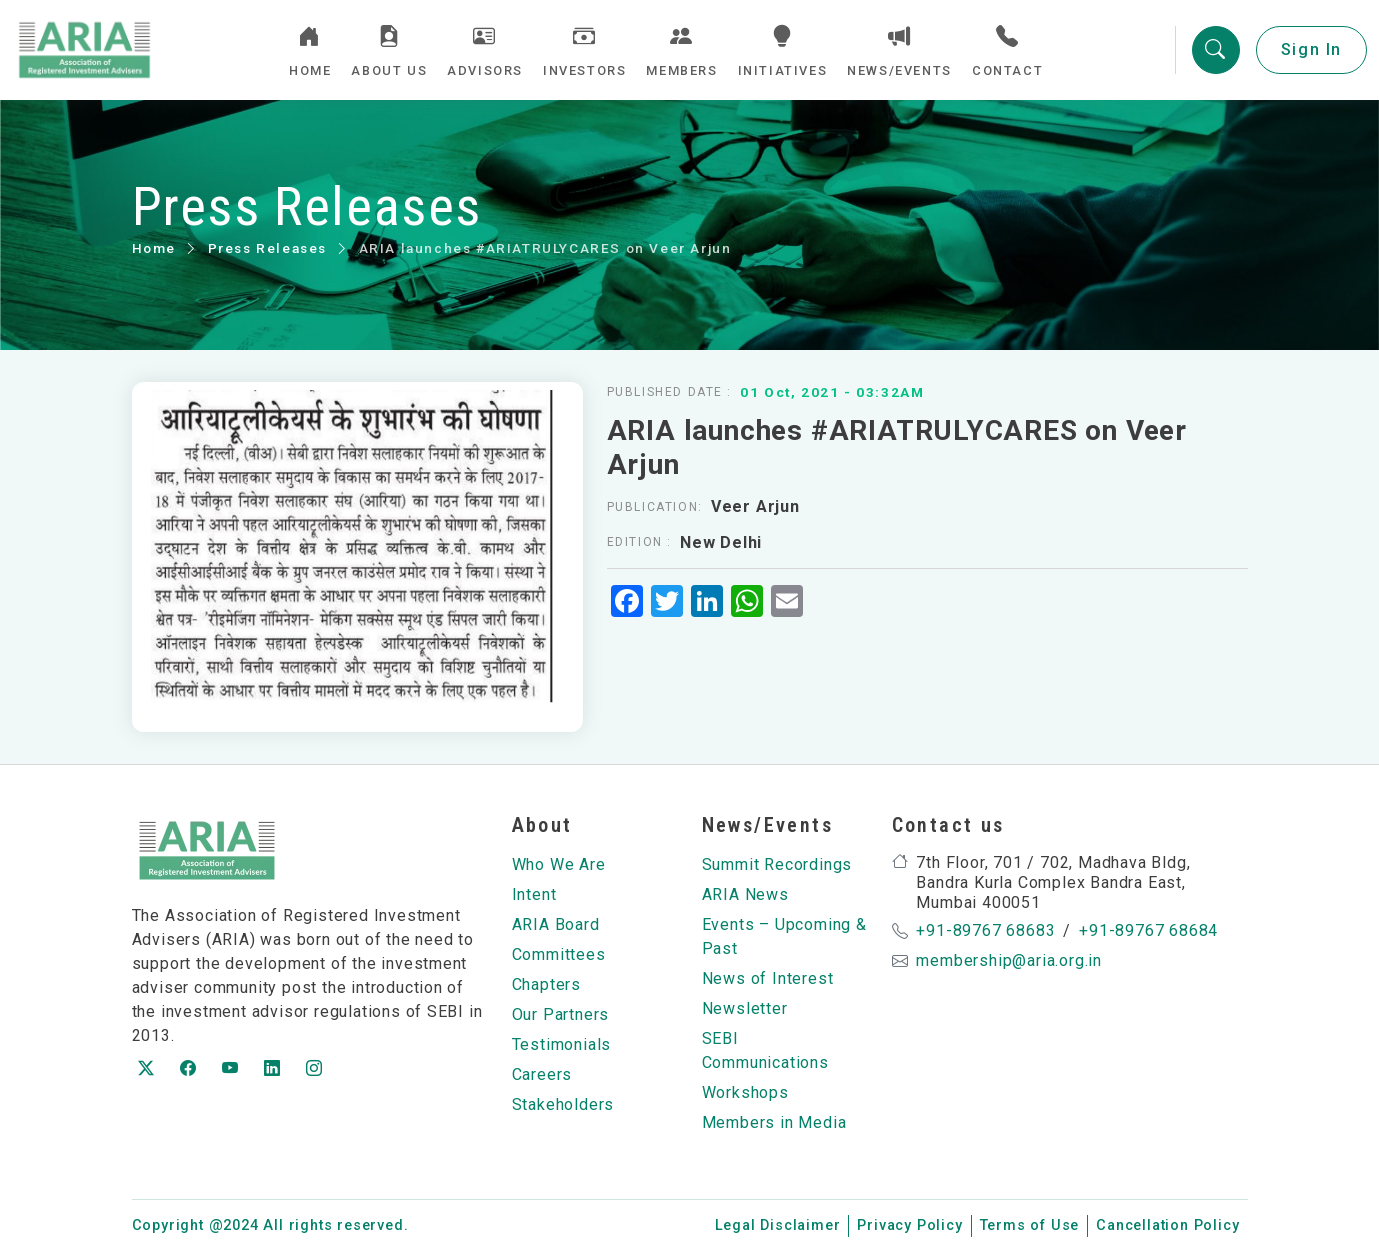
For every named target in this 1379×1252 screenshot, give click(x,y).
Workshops (745, 1092)
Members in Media (774, 1122)
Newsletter (745, 1008)
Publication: (655, 507)
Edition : (639, 542)
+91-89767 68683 (985, 930)
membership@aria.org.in (1009, 960)
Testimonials (562, 1044)
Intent (534, 894)
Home (154, 248)
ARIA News (745, 894)
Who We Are (559, 864)
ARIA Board (556, 924)
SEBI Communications (765, 1050)
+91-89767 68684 (1148, 930)
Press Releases (267, 248)
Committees (559, 954)
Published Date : (670, 392)
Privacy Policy (909, 1225)
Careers (542, 1074)
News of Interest (768, 978)
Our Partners (561, 1014)
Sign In (1311, 49)
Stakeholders (563, 1104)
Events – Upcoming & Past (784, 936)
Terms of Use (1030, 1225)
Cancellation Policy (1167, 1225)
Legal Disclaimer (778, 1225)
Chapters (546, 984)
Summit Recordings (777, 864)
